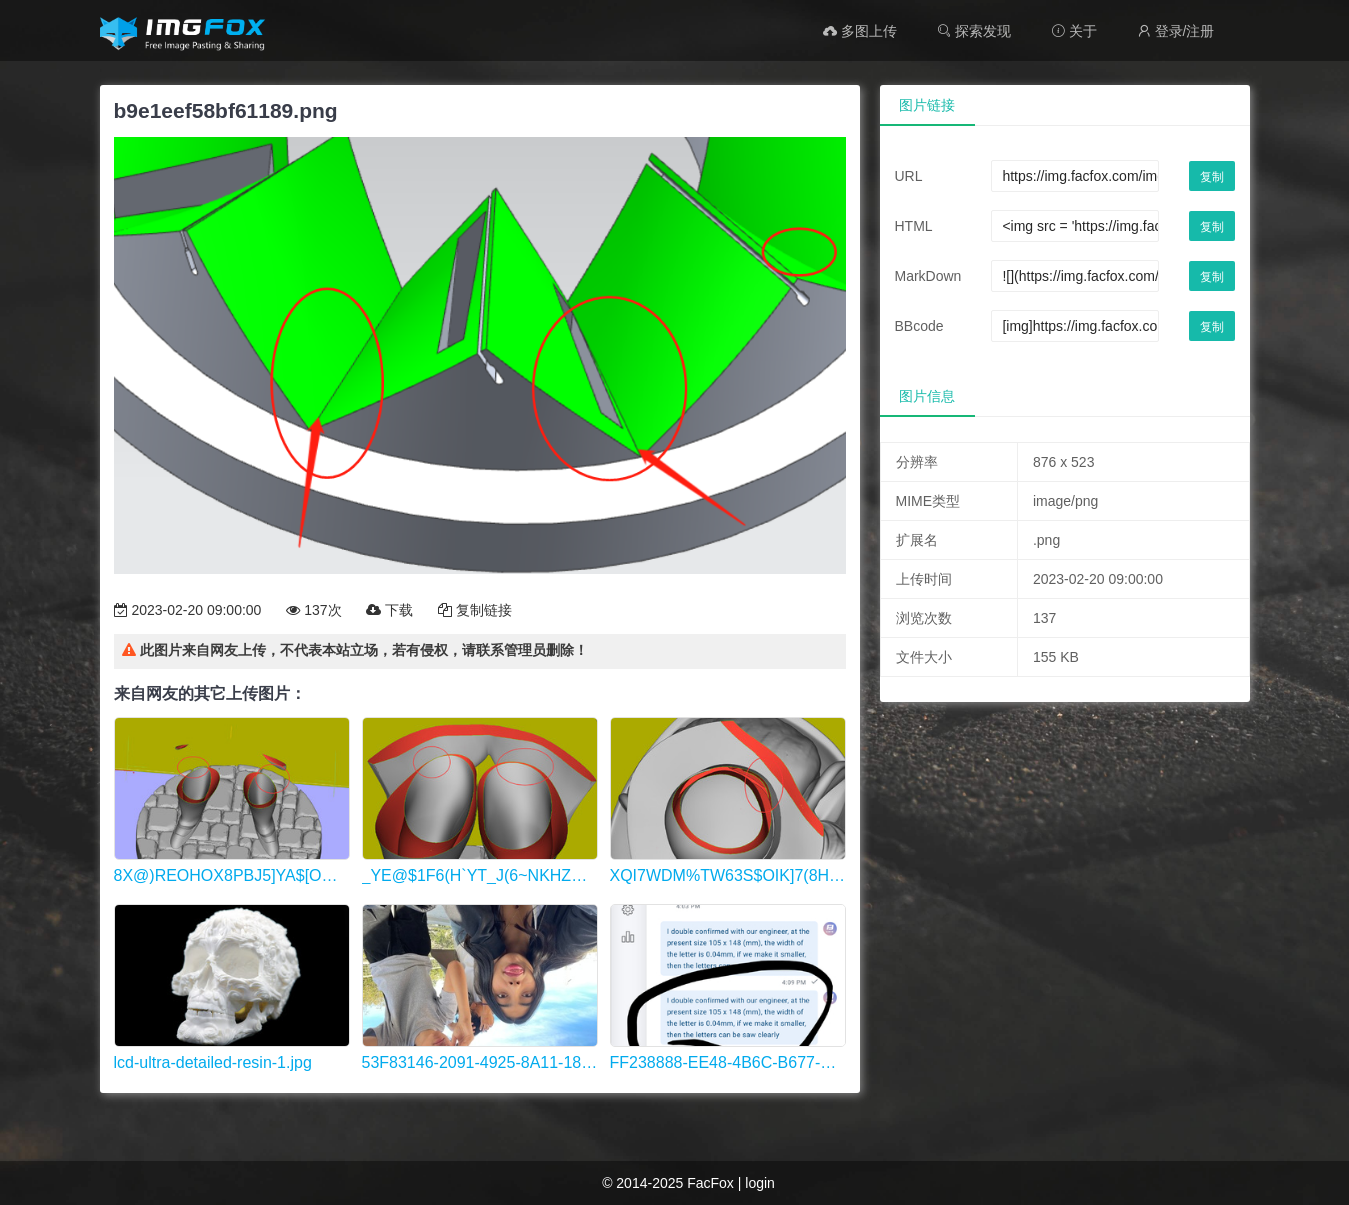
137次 (313, 610)
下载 (389, 610)
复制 (1212, 177)
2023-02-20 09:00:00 (188, 610)
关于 (1074, 31)
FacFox (710, 1183)
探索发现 (974, 31)
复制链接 (475, 610)
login (760, 1183)
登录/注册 (1176, 31)
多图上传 (860, 31)
